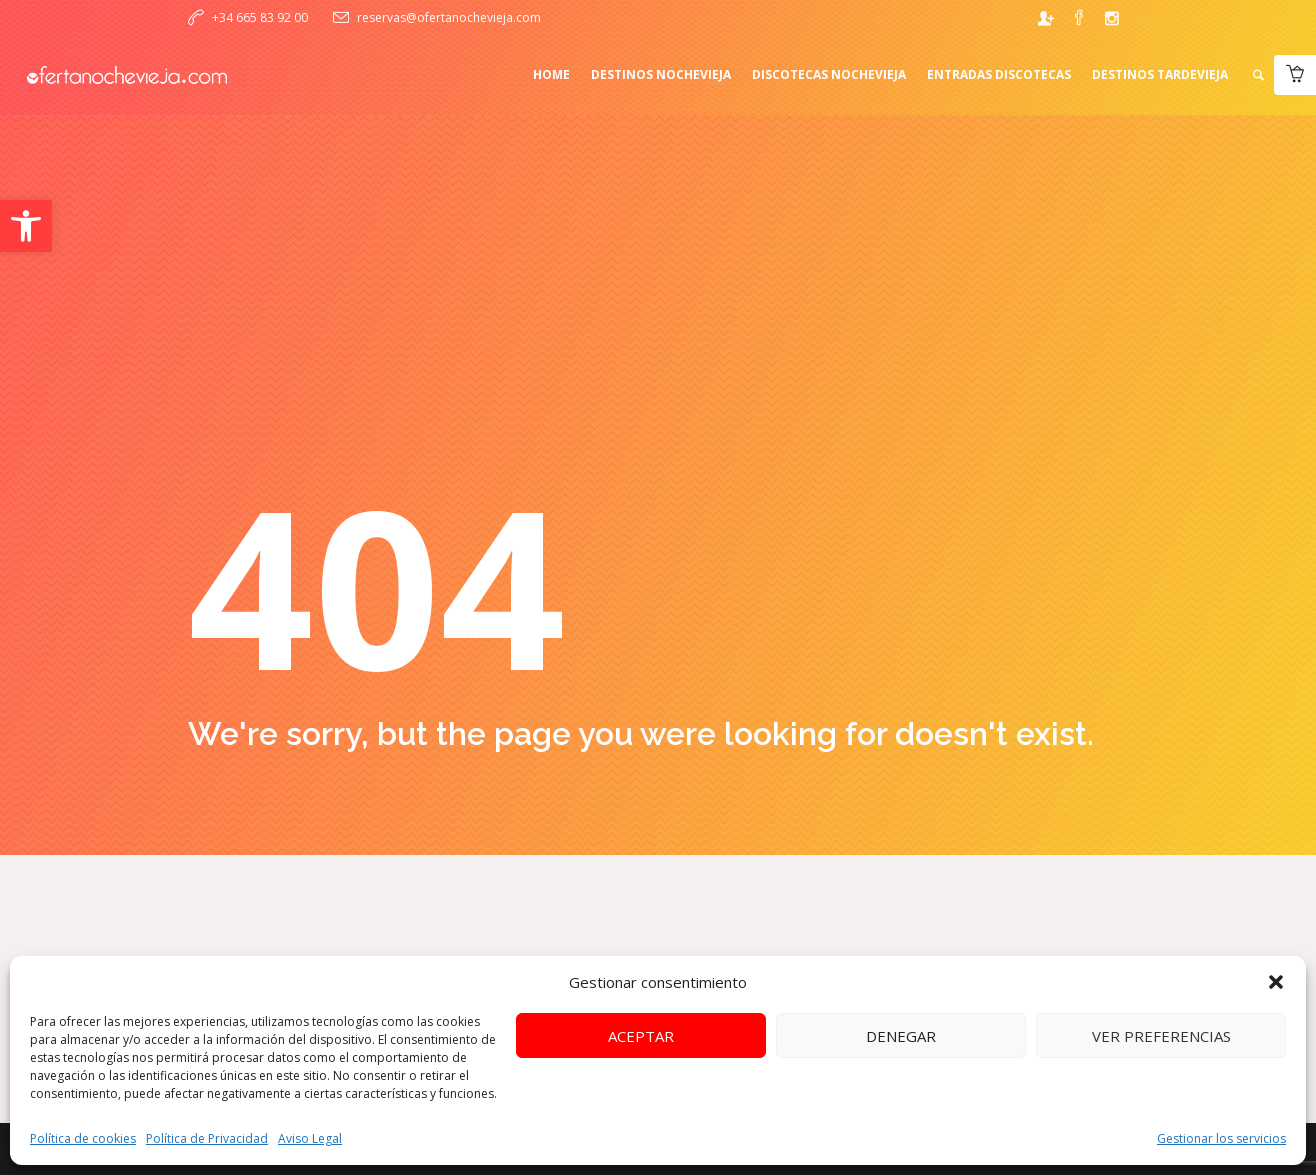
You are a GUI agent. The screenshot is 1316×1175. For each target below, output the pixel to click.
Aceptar (641, 1036)
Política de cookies (83, 1138)
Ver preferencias (1161, 1036)
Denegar (901, 1036)
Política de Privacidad (207, 1138)
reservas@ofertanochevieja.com (449, 17)
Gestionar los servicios (1221, 1138)
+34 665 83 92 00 (260, 17)
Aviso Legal (310, 1138)
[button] (26, 226)
